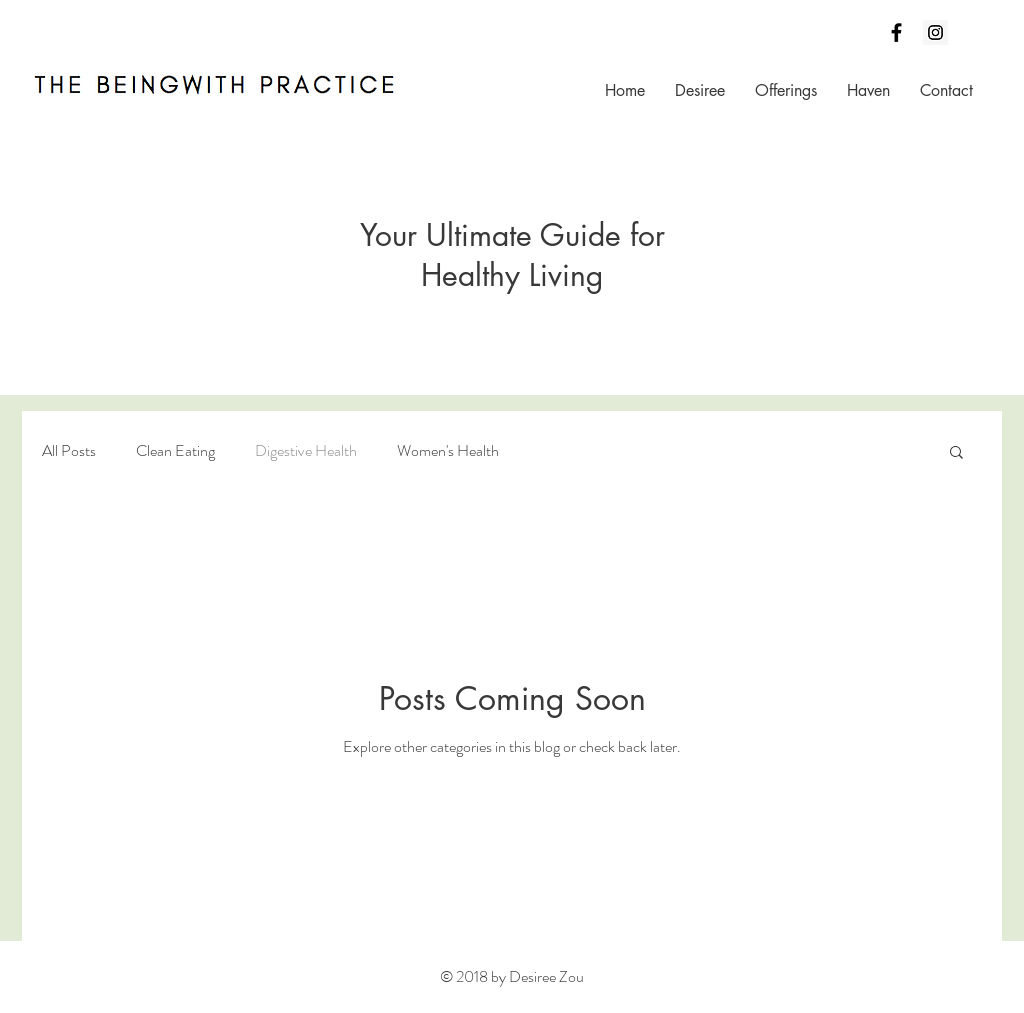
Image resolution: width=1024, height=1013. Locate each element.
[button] (956, 453)
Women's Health (448, 451)
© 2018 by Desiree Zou (512, 976)
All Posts (69, 451)
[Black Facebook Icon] (896, 32)
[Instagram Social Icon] (935, 32)
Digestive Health (306, 451)
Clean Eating (175, 451)
